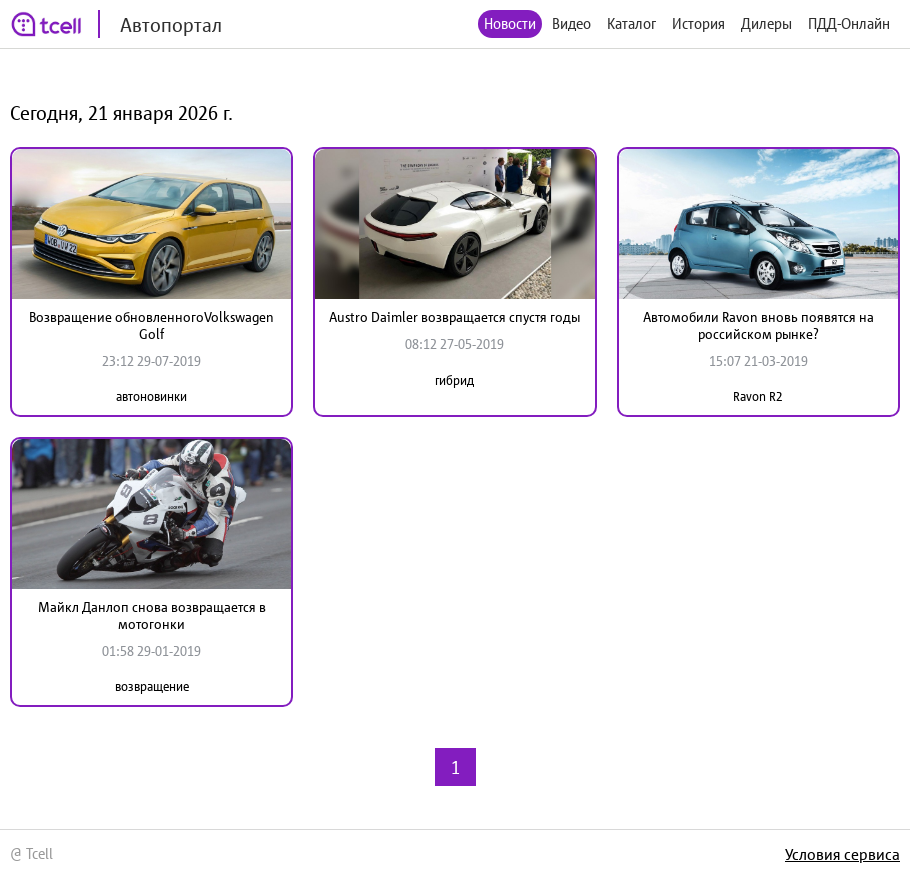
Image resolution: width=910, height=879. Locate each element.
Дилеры (766, 23)
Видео (571, 23)
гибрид (454, 380)
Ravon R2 (758, 396)
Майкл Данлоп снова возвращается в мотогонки (152, 615)
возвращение (152, 686)
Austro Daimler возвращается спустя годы (454, 317)
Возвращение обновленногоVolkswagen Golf (151, 325)
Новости (510, 23)
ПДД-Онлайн (849, 23)
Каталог (631, 23)
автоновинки (151, 396)
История (698, 23)
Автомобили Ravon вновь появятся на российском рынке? (758, 325)
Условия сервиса (842, 854)
